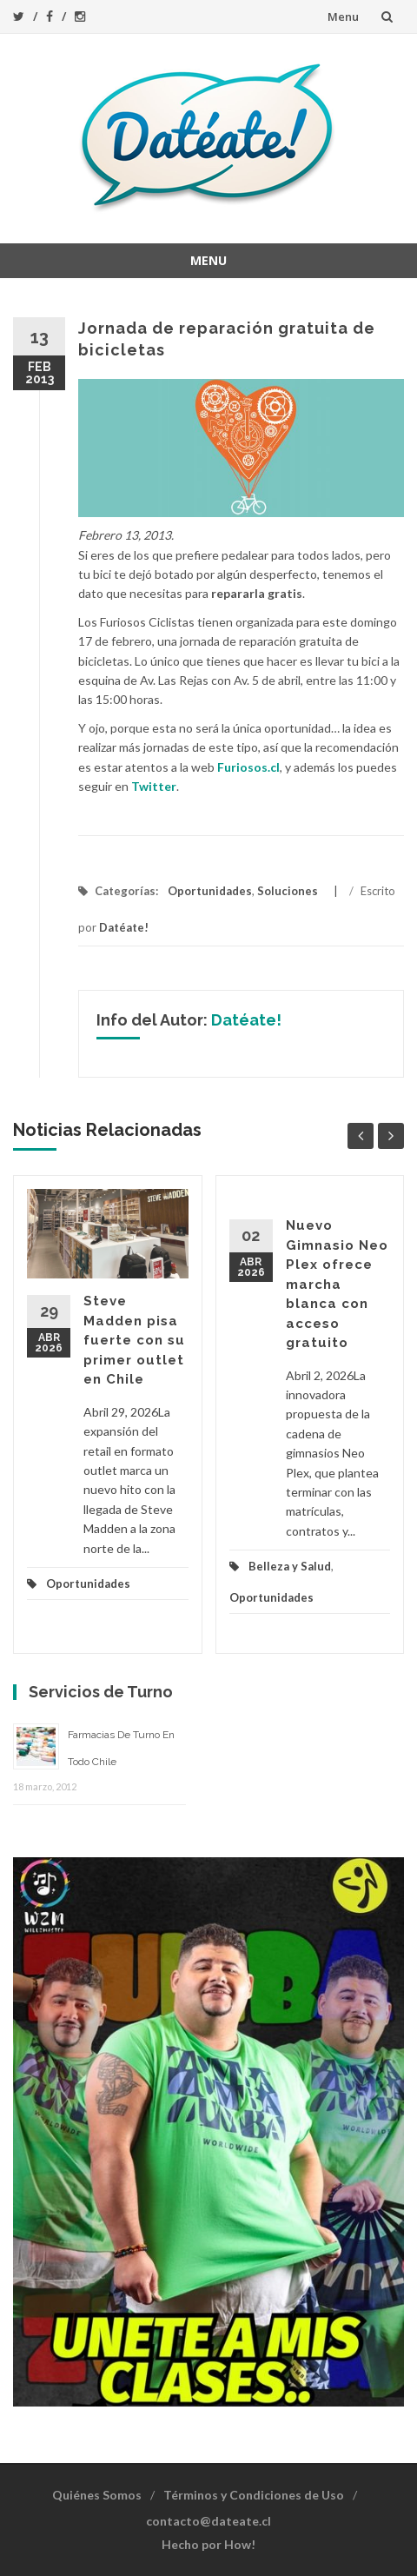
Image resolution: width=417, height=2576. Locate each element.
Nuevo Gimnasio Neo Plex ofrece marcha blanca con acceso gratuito (337, 1284)
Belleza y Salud (289, 1566)
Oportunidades (210, 891)
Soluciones (287, 891)
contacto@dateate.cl (208, 2520)
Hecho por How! (208, 2544)
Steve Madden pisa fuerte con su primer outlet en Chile (134, 1340)
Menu (343, 16)
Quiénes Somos (97, 2494)
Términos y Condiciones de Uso (253, 2494)
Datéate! (124, 927)
